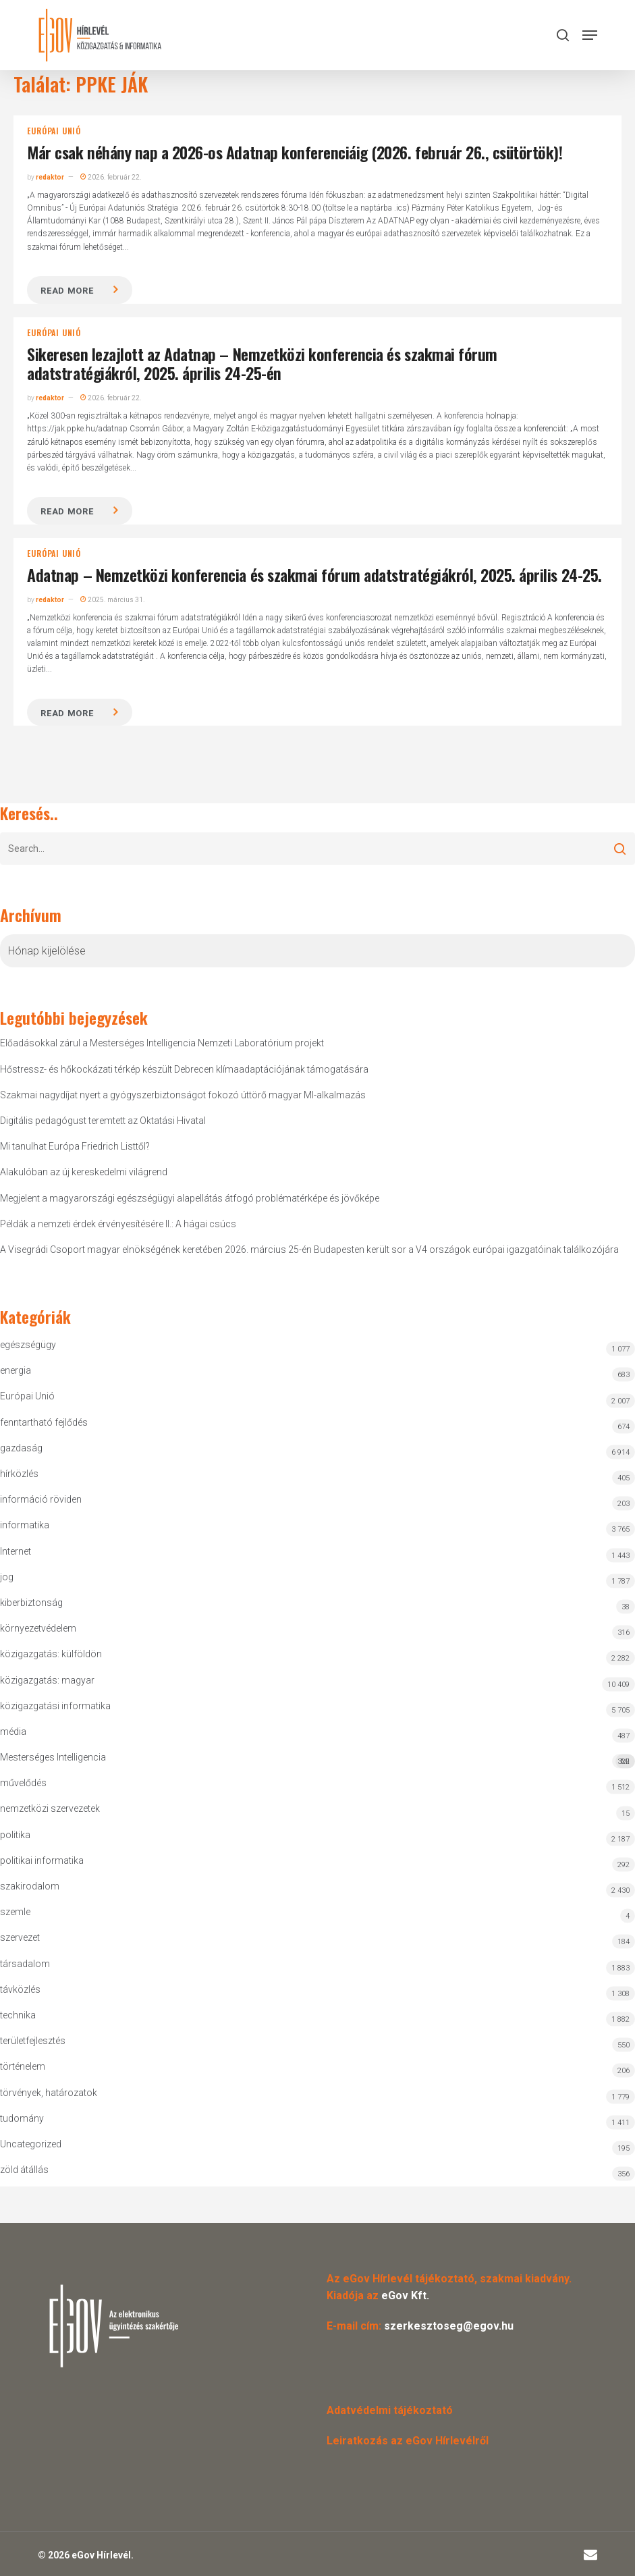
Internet (15, 1551)
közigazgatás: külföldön (51, 1653)
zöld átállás (24, 2169)
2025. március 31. (112, 599)
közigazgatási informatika (55, 1705)
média (13, 1731)
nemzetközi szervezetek (50, 1808)
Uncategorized (30, 2144)
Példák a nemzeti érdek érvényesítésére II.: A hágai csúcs (118, 1223)
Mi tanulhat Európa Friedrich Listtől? (75, 1146)
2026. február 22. (111, 177)
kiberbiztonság (31, 1602)
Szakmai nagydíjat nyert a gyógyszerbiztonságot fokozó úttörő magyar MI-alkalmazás (183, 1095)
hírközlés (19, 1473)
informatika (24, 1525)
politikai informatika (42, 1860)
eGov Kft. (405, 2295)
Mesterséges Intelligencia (317, 1760)
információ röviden (41, 1499)
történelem (22, 2066)
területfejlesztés (32, 2040)
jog (6, 1577)
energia (15, 1370)
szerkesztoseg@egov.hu (449, 2325)
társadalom (25, 1963)
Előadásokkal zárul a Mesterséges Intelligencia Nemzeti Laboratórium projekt (162, 1043)
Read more (66, 291)
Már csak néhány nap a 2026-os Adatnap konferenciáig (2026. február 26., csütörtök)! (294, 152)
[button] (589, 35)
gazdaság (21, 1448)
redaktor (50, 177)
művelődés (23, 1782)
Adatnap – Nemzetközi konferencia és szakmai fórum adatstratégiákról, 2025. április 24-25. (314, 574)
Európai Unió (54, 131)
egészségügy (28, 1344)
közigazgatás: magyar (47, 1680)
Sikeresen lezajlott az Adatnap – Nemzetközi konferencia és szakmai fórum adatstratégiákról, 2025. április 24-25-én (262, 363)
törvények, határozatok (48, 2092)
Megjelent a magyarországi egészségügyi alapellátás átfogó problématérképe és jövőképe (189, 1198)
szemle (15, 1911)
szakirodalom (29, 1886)
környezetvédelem (38, 1628)
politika (15, 1834)
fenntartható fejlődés (44, 1422)
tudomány (22, 2118)
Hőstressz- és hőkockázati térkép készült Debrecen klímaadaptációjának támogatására (184, 1069)
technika (18, 2015)
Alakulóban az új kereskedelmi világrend (83, 1171)
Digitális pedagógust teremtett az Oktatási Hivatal (103, 1120)
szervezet (20, 1937)
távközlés (20, 1989)
